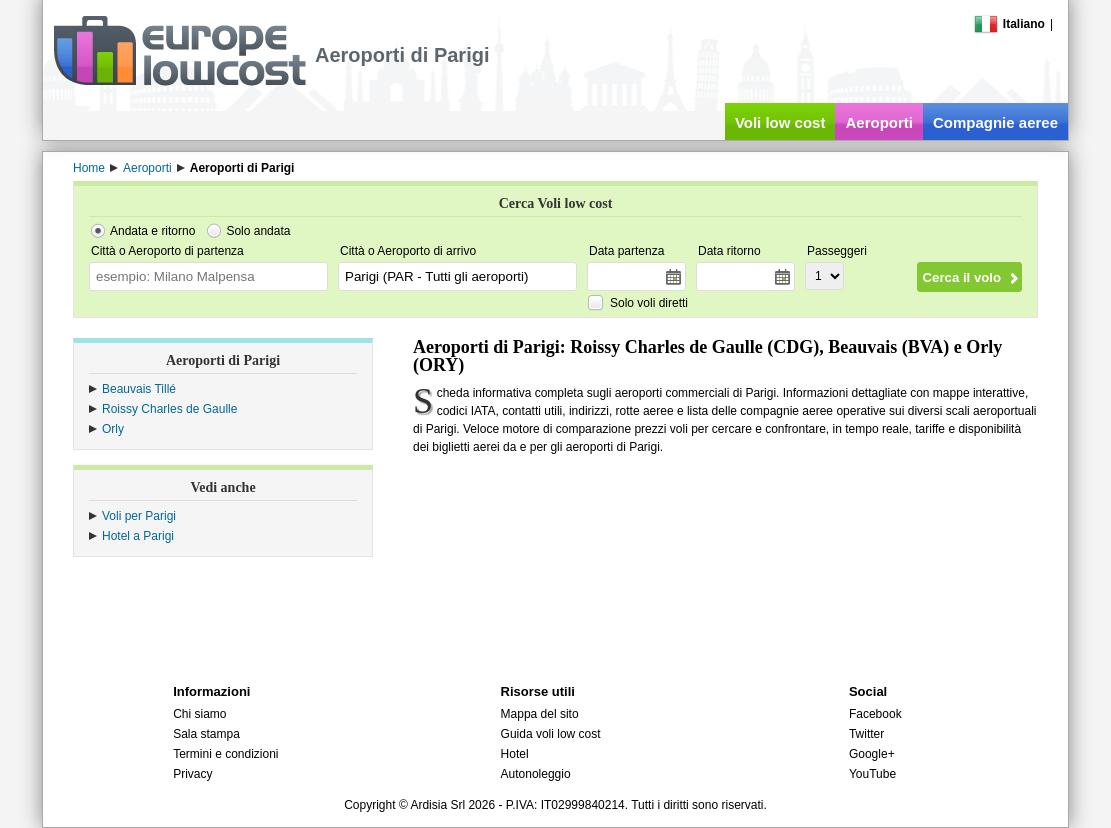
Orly (113, 429)
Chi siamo (199, 714)
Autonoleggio (536, 774)
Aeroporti (879, 122)
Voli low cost (780, 122)
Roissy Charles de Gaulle (169, 409)
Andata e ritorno (152, 231)
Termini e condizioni (225, 754)
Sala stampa (206, 734)
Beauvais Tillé (139, 389)
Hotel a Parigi (138, 536)
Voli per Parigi (139, 516)
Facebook (875, 714)
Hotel (515, 754)
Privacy (192, 774)
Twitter (866, 734)
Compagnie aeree (995, 122)
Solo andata (258, 231)
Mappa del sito (540, 714)
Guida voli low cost (551, 734)
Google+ (872, 754)
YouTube (872, 774)
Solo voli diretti (649, 303)
